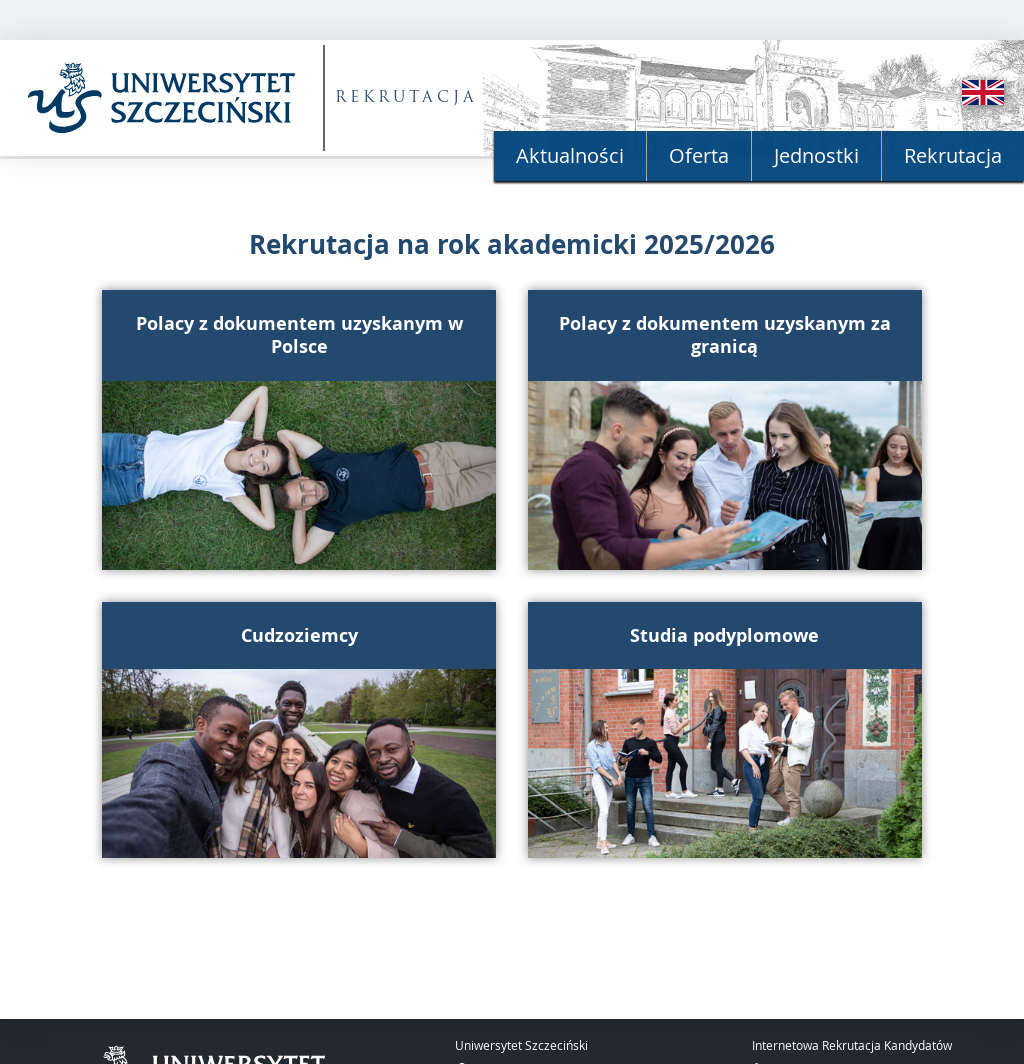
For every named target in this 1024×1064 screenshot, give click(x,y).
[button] (299, 430)
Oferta (699, 155)
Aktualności (570, 155)
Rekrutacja (953, 155)
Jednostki (816, 155)
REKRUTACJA (406, 98)
